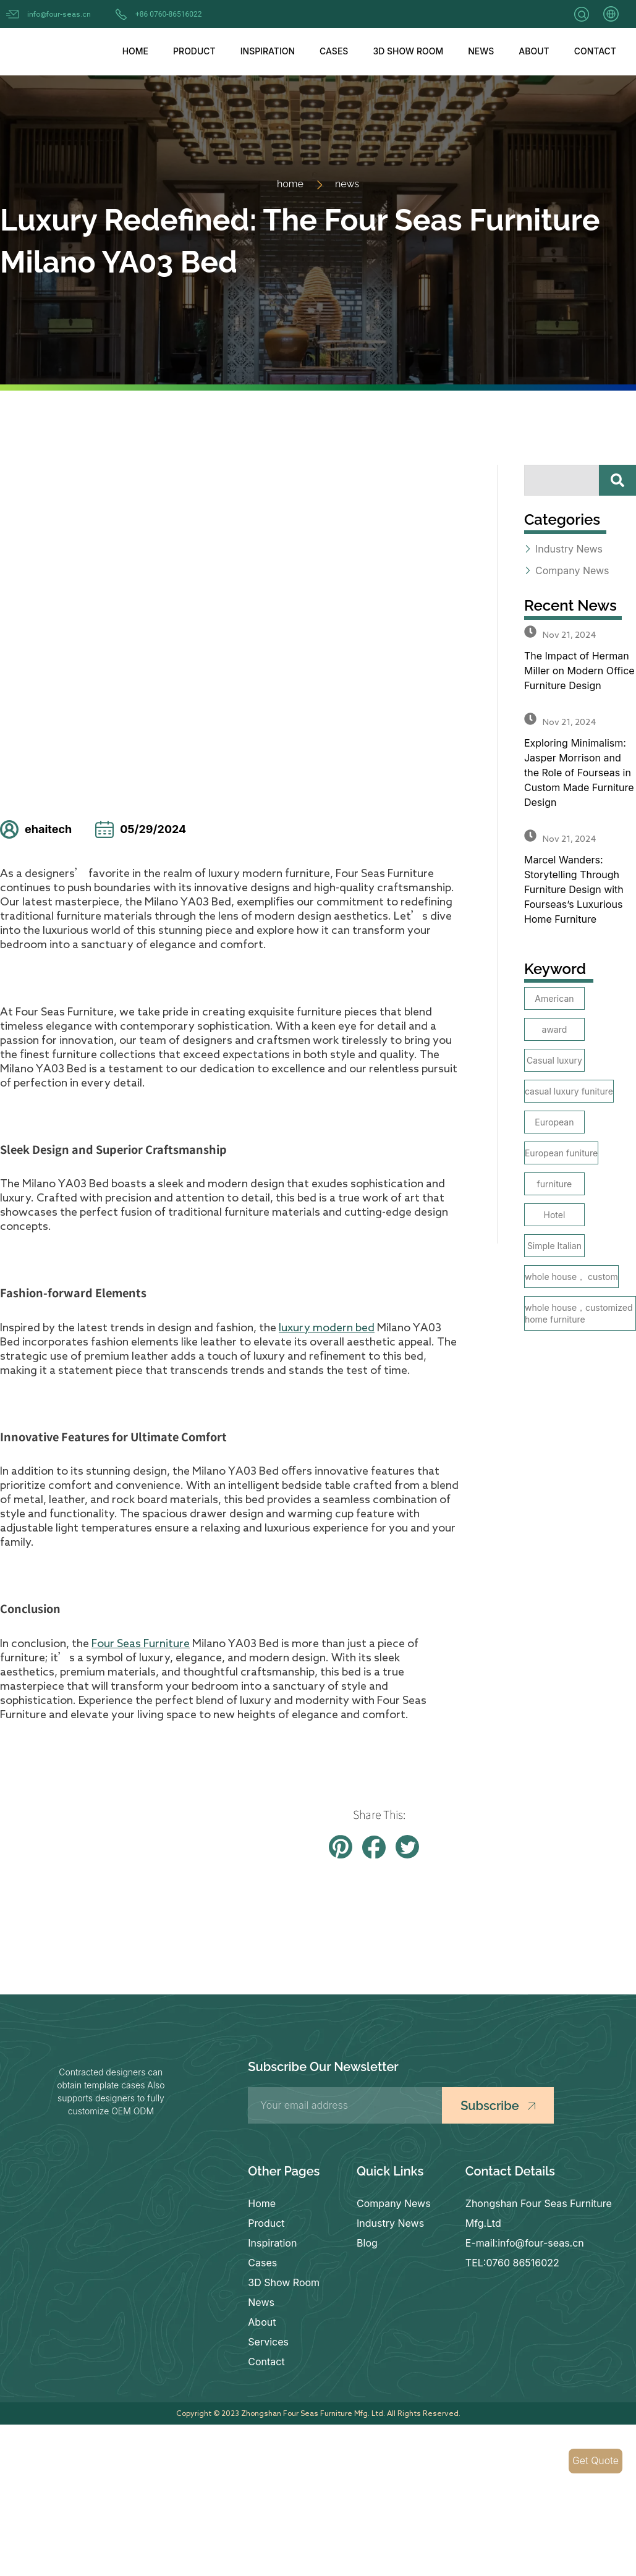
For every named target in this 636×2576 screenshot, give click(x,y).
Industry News (390, 2223)
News (481, 51)
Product (194, 51)
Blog (367, 2243)
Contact (595, 51)
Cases (334, 51)
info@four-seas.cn (59, 13)
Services (268, 2342)
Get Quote (595, 2461)
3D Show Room (408, 51)
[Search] (617, 480)
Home (135, 51)
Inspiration (267, 51)
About (534, 51)
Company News (394, 2203)
